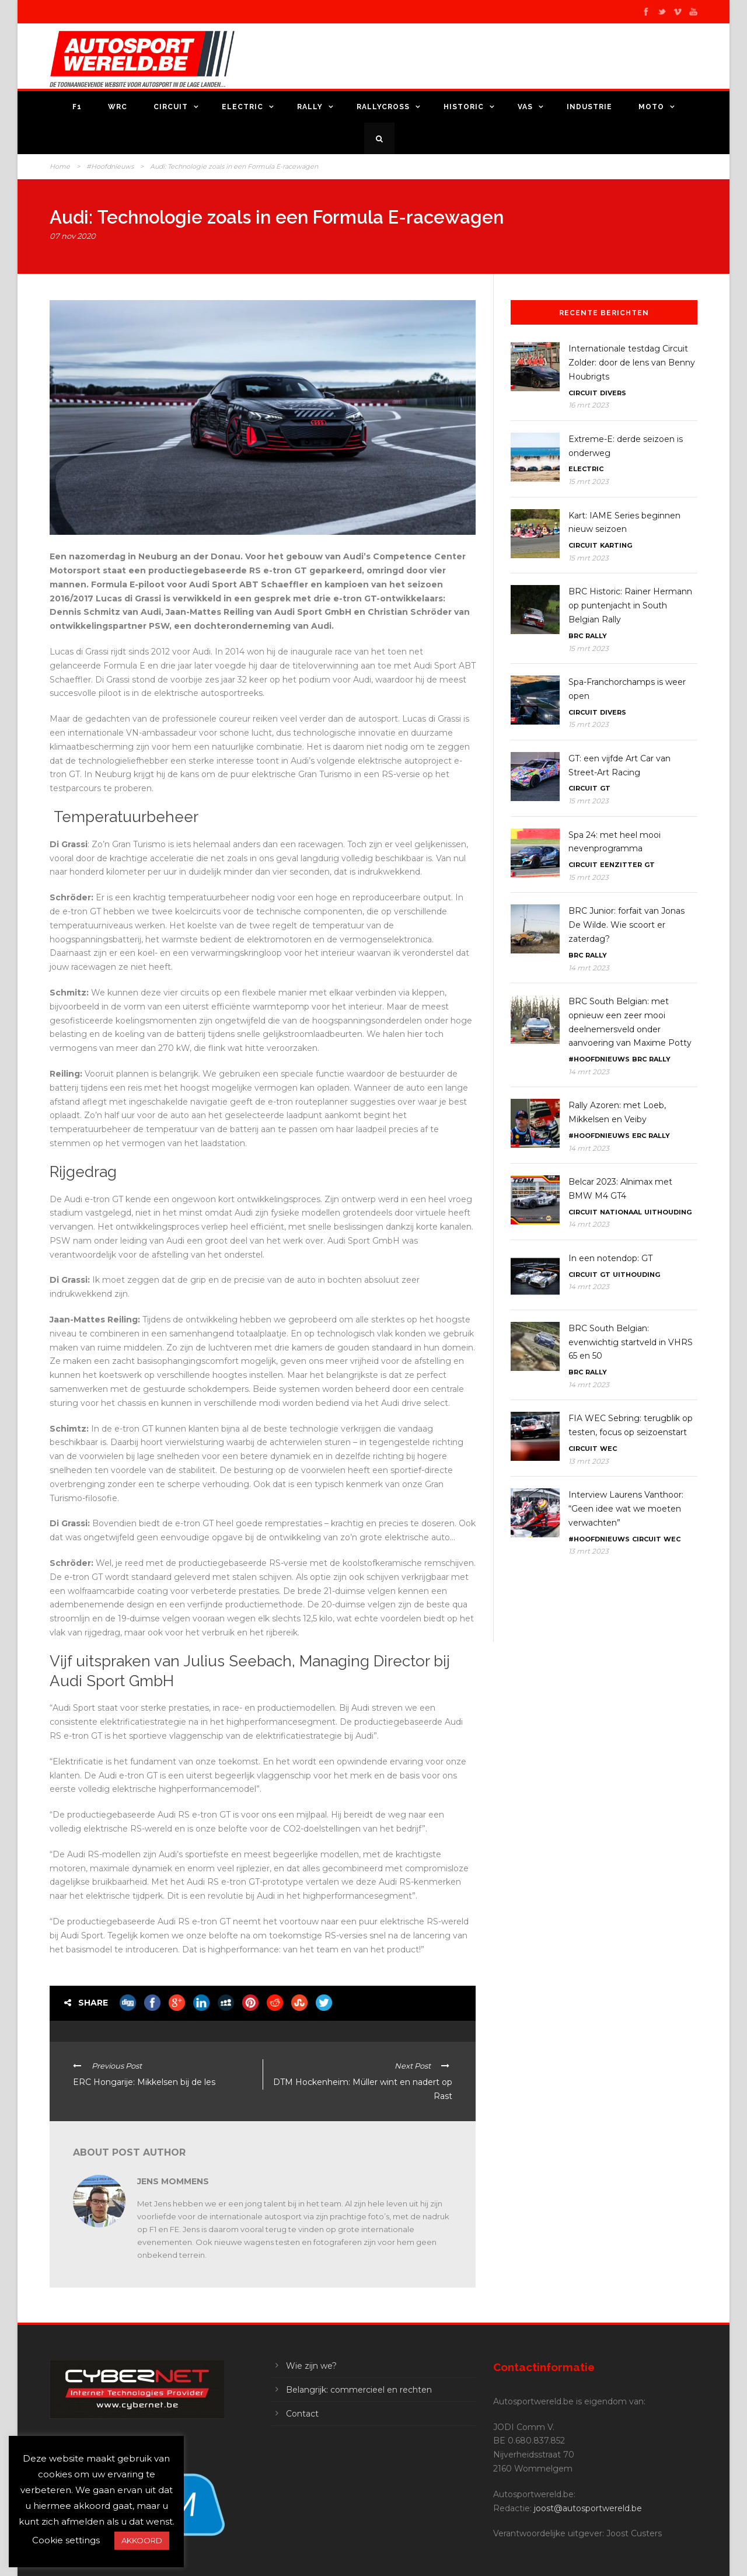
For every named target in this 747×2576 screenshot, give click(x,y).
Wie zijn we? (311, 2366)
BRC (575, 636)
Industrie (589, 107)
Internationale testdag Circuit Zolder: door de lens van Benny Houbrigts (631, 362)
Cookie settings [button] (66, 2540)
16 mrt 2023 (588, 405)
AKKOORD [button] (141, 2540)
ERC (639, 1136)
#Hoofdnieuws (110, 166)
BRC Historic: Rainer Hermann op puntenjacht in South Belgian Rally (630, 605)
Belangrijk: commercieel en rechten (359, 2389)
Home (60, 166)
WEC (608, 1448)
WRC (117, 107)
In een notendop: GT (610, 1258)
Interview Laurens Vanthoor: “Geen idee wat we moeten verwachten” (625, 1508)
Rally (310, 107)
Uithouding (668, 1212)
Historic (464, 107)
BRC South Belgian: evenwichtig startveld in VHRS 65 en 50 (630, 1342)
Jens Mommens (173, 2181)
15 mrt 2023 (588, 481)
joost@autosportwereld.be (588, 2508)
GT (605, 788)
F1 (77, 107)
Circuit (170, 107)
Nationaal (621, 1212)
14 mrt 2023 (588, 967)
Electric (242, 107)
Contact (302, 2413)
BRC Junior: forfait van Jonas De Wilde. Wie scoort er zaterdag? (626, 925)
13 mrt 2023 (588, 1461)
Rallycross (383, 107)
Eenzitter (621, 865)
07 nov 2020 (73, 236)
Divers (613, 393)
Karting (616, 545)
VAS (525, 107)
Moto (651, 107)
